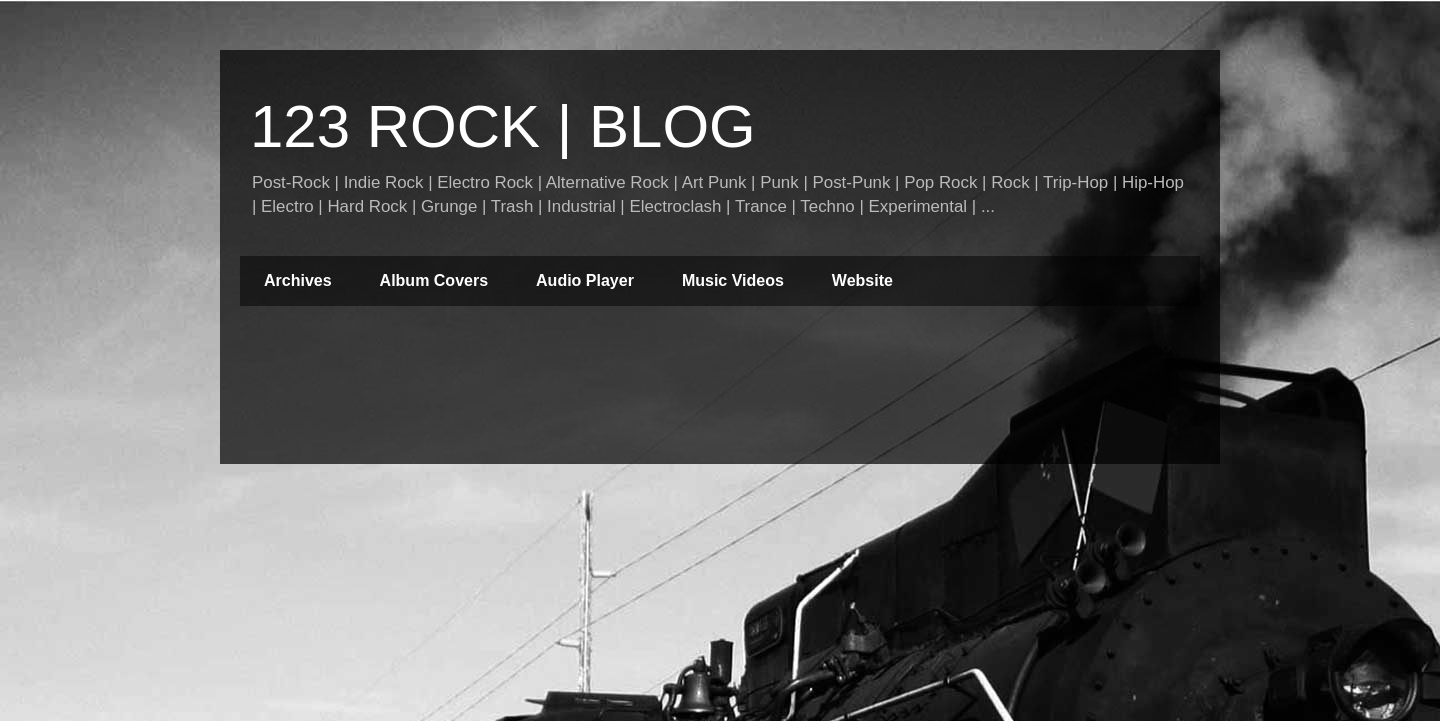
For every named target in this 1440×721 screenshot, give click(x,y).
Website (862, 280)
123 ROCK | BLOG (503, 126)
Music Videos (733, 280)
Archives (298, 280)
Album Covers (434, 280)
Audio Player (585, 280)
